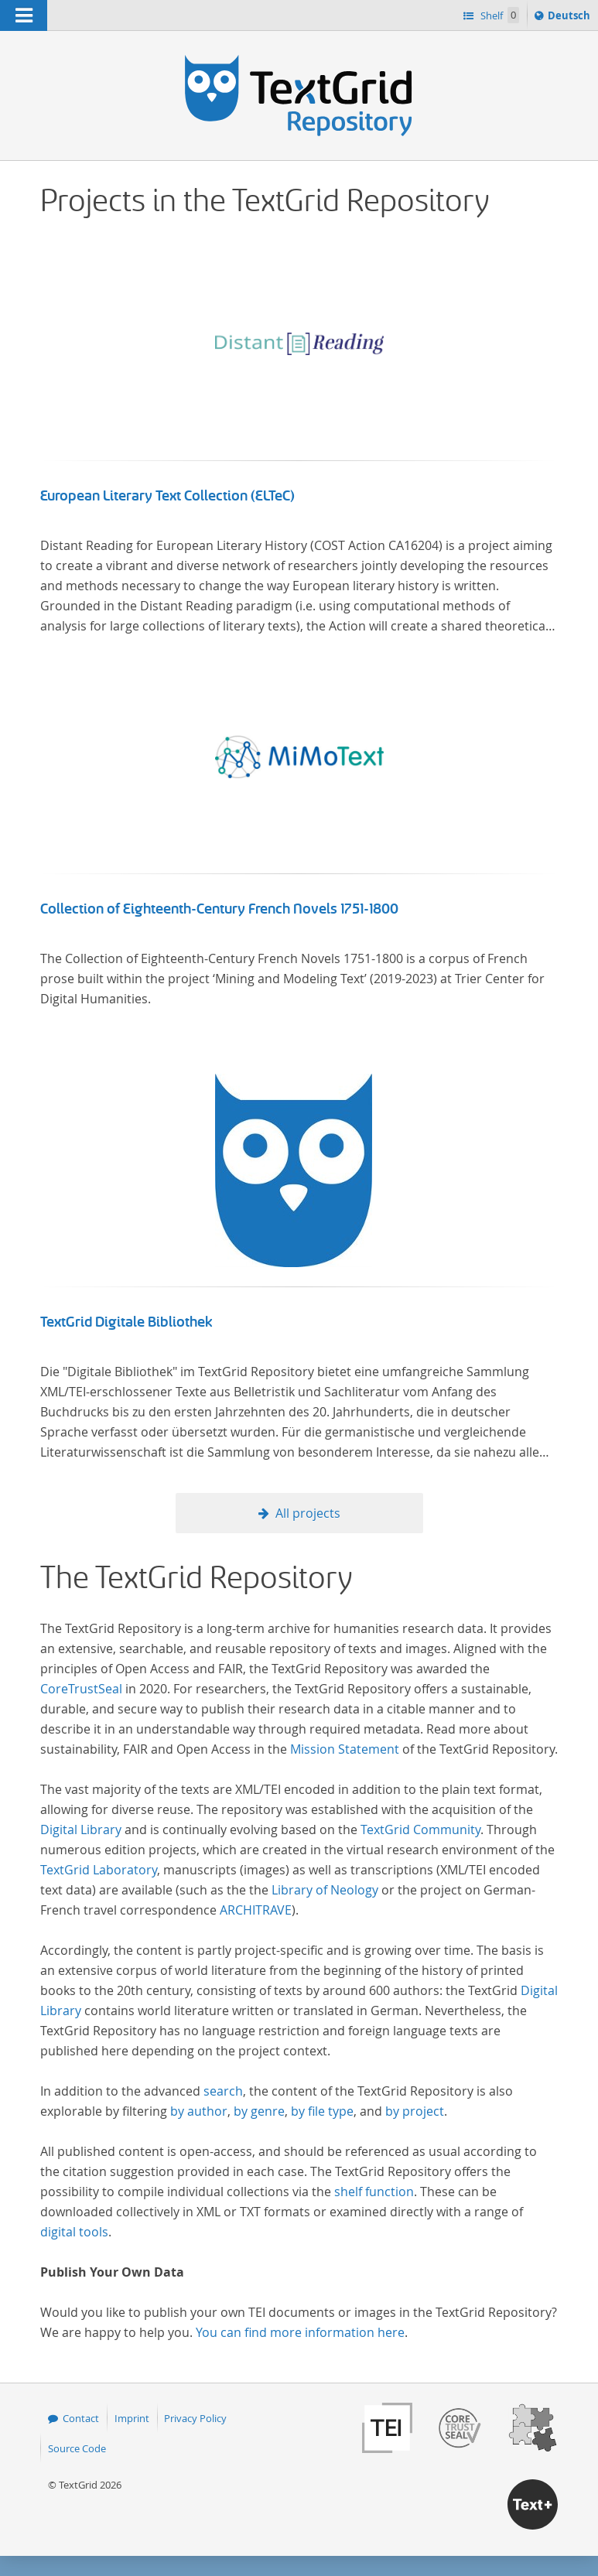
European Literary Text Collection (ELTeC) (167, 495)
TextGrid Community (420, 1829)
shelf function (374, 2191)
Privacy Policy (195, 2418)
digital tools (74, 2231)
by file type (322, 2111)
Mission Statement (344, 1749)
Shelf (498, 15)
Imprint (131, 2418)
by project (414, 2111)
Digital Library (80, 1829)
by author (198, 2111)
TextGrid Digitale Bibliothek (126, 1322)
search (223, 2090)
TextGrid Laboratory (98, 1869)
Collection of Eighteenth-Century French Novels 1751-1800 (219, 908)
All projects (307, 1513)
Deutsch (570, 18)
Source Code (77, 2448)
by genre (259, 2111)
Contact (81, 2418)
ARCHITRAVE (256, 1909)
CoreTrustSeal (81, 1688)
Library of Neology (325, 1889)
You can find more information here (300, 2332)
